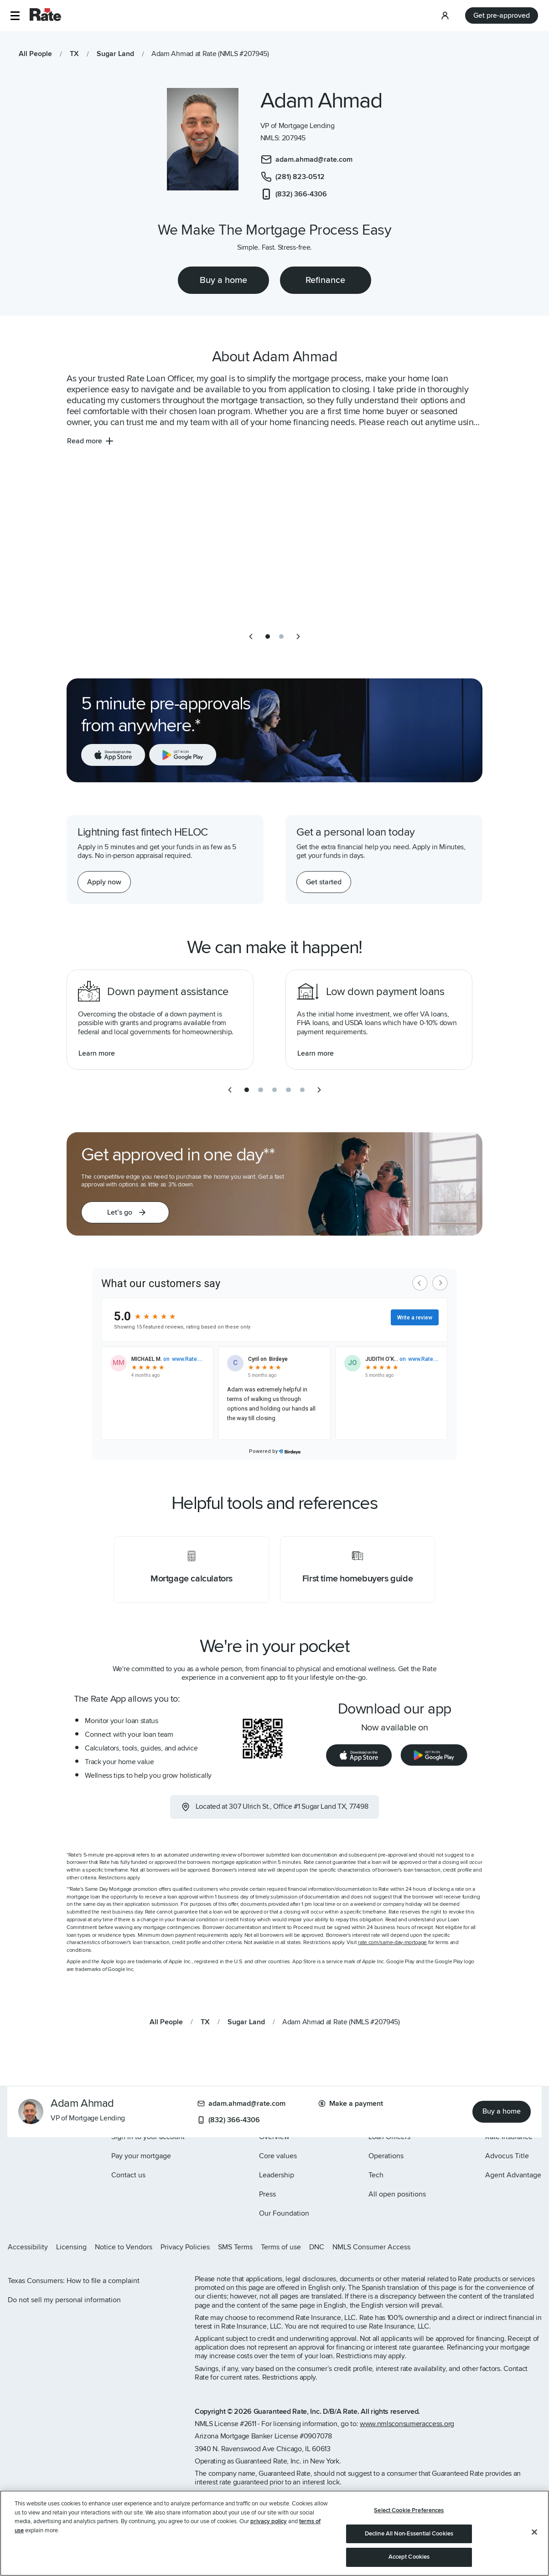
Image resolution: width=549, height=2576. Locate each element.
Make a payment (350, 2103)
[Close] (534, 2532)
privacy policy (268, 2521)
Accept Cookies (409, 2557)
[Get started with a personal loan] (323, 882)
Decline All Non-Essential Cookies (409, 2533)
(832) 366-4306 (228, 2119)
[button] (15, 16)
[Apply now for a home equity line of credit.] (104, 882)
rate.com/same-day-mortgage (392, 1942)
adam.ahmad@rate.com (241, 2103)
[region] (274, 2533)
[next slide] (298, 636)
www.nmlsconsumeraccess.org (407, 2423)
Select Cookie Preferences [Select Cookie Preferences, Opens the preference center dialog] (409, 2510)
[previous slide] (251, 636)
